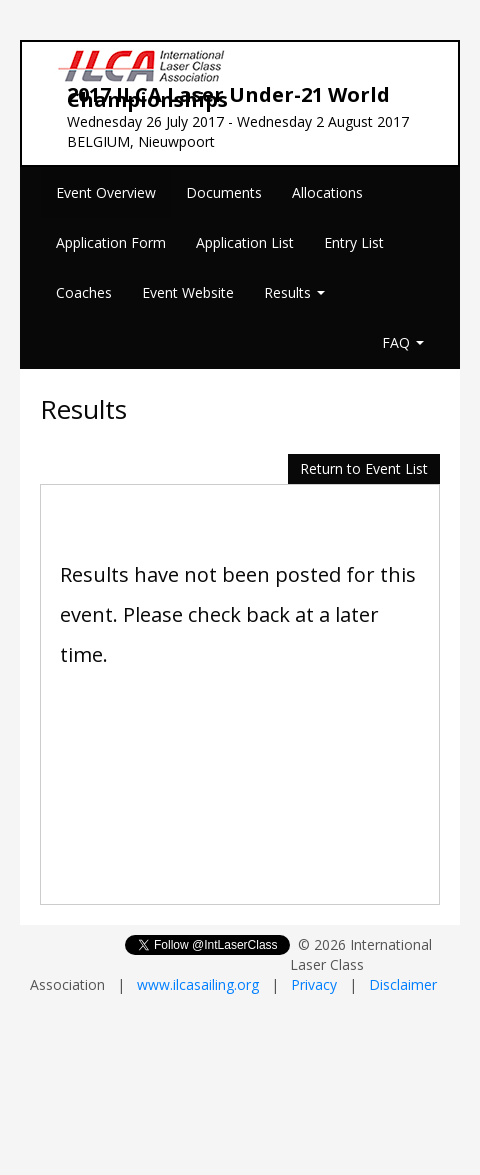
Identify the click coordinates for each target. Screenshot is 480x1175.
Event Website (188, 292)
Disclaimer (403, 984)
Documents (224, 192)
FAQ (403, 342)
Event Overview (106, 192)
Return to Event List (364, 468)
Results (294, 292)
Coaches (84, 292)
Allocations (327, 192)
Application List (245, 242)
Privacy (314, 984)
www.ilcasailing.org (198, 984)
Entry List (354, 242)
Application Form (111, 242)
